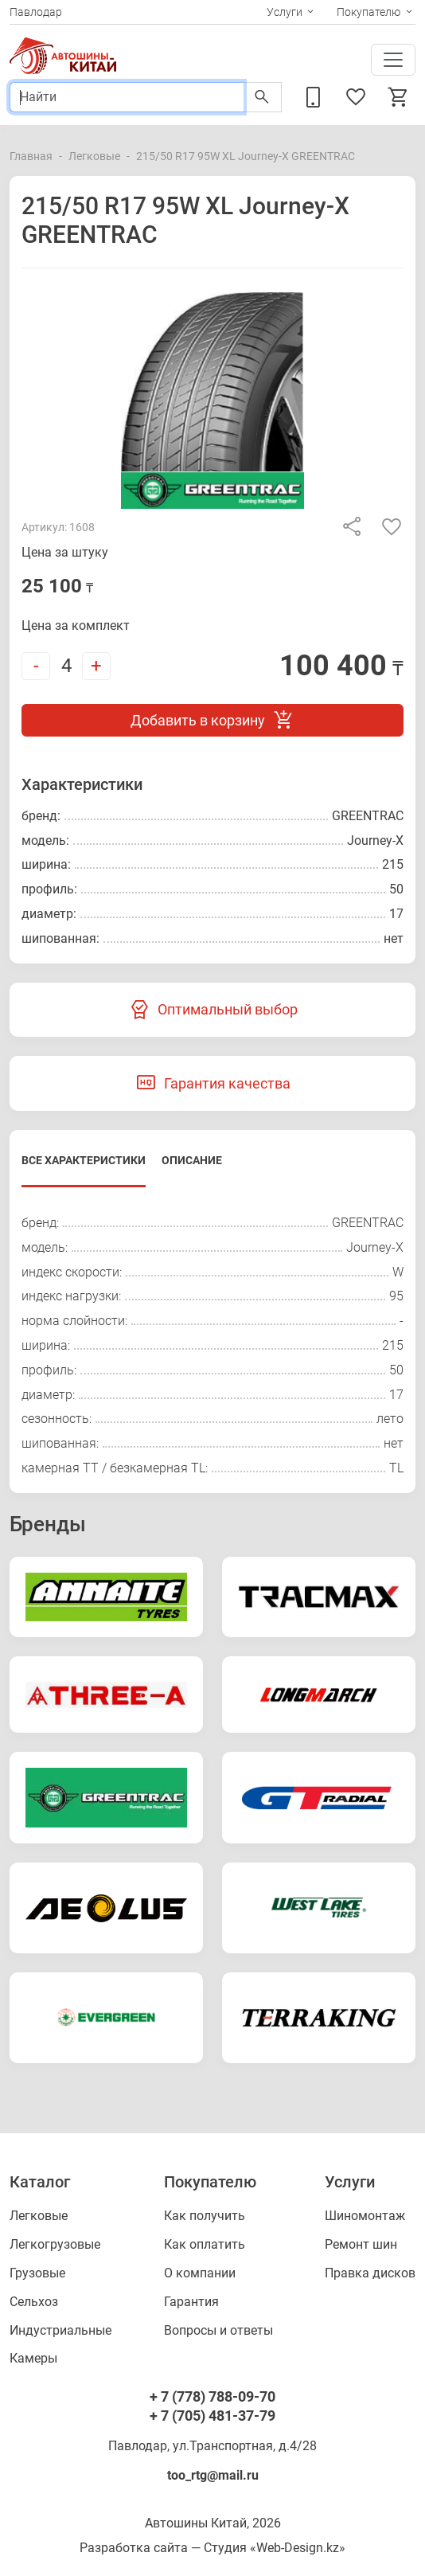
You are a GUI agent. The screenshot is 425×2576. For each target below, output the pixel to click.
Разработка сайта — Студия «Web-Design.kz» (212, 2547)
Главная (31, 156)
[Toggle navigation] (393, 60)
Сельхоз (34, 2301)
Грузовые (37, 2273)
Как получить (204, 2215)
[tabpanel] (212, 1346)
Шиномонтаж (365, 2215)
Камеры (33, 2358)
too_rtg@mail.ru (213, 2475)
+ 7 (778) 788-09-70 (212, 2396)
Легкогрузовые (55, 2244)
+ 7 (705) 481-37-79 (212, 2415)
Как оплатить (204, 2244)
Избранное (356, 97)
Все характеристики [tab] (83, 1160)
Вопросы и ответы (218, 2330)
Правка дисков (370, 2273)
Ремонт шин (361, 2244)
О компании (200, 2273)
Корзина (399, 97)
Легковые (94, 156)
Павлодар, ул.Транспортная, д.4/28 (212, 2445)
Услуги (284, 12)
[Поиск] (127, 97)
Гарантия (191, 2301)
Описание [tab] (192, 1160)
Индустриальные (60, 2330)
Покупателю (368, 12)
